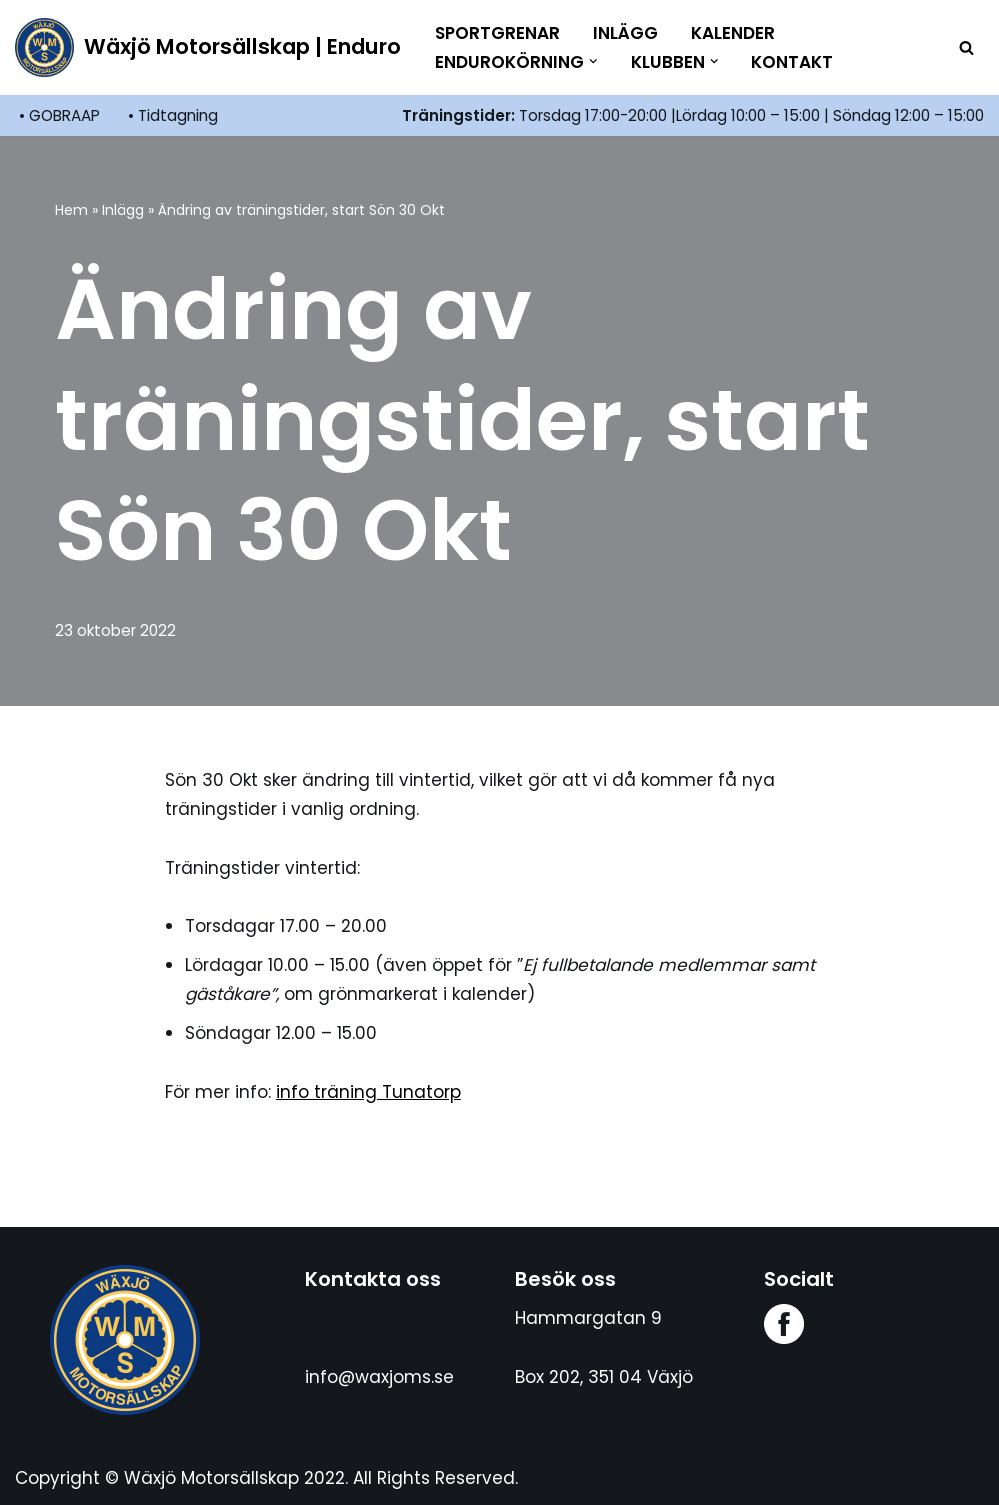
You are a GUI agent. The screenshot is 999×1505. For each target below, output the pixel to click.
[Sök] (966, 47)
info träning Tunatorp (368, 1092)
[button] (593, 61)
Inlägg (625, 33)
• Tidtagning (173, 115)
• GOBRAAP (59, 115)
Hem (71, 210)
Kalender (733, 33)
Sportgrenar (497, 33)
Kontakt (792, 62)
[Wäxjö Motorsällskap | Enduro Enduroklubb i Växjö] (208, 47)
